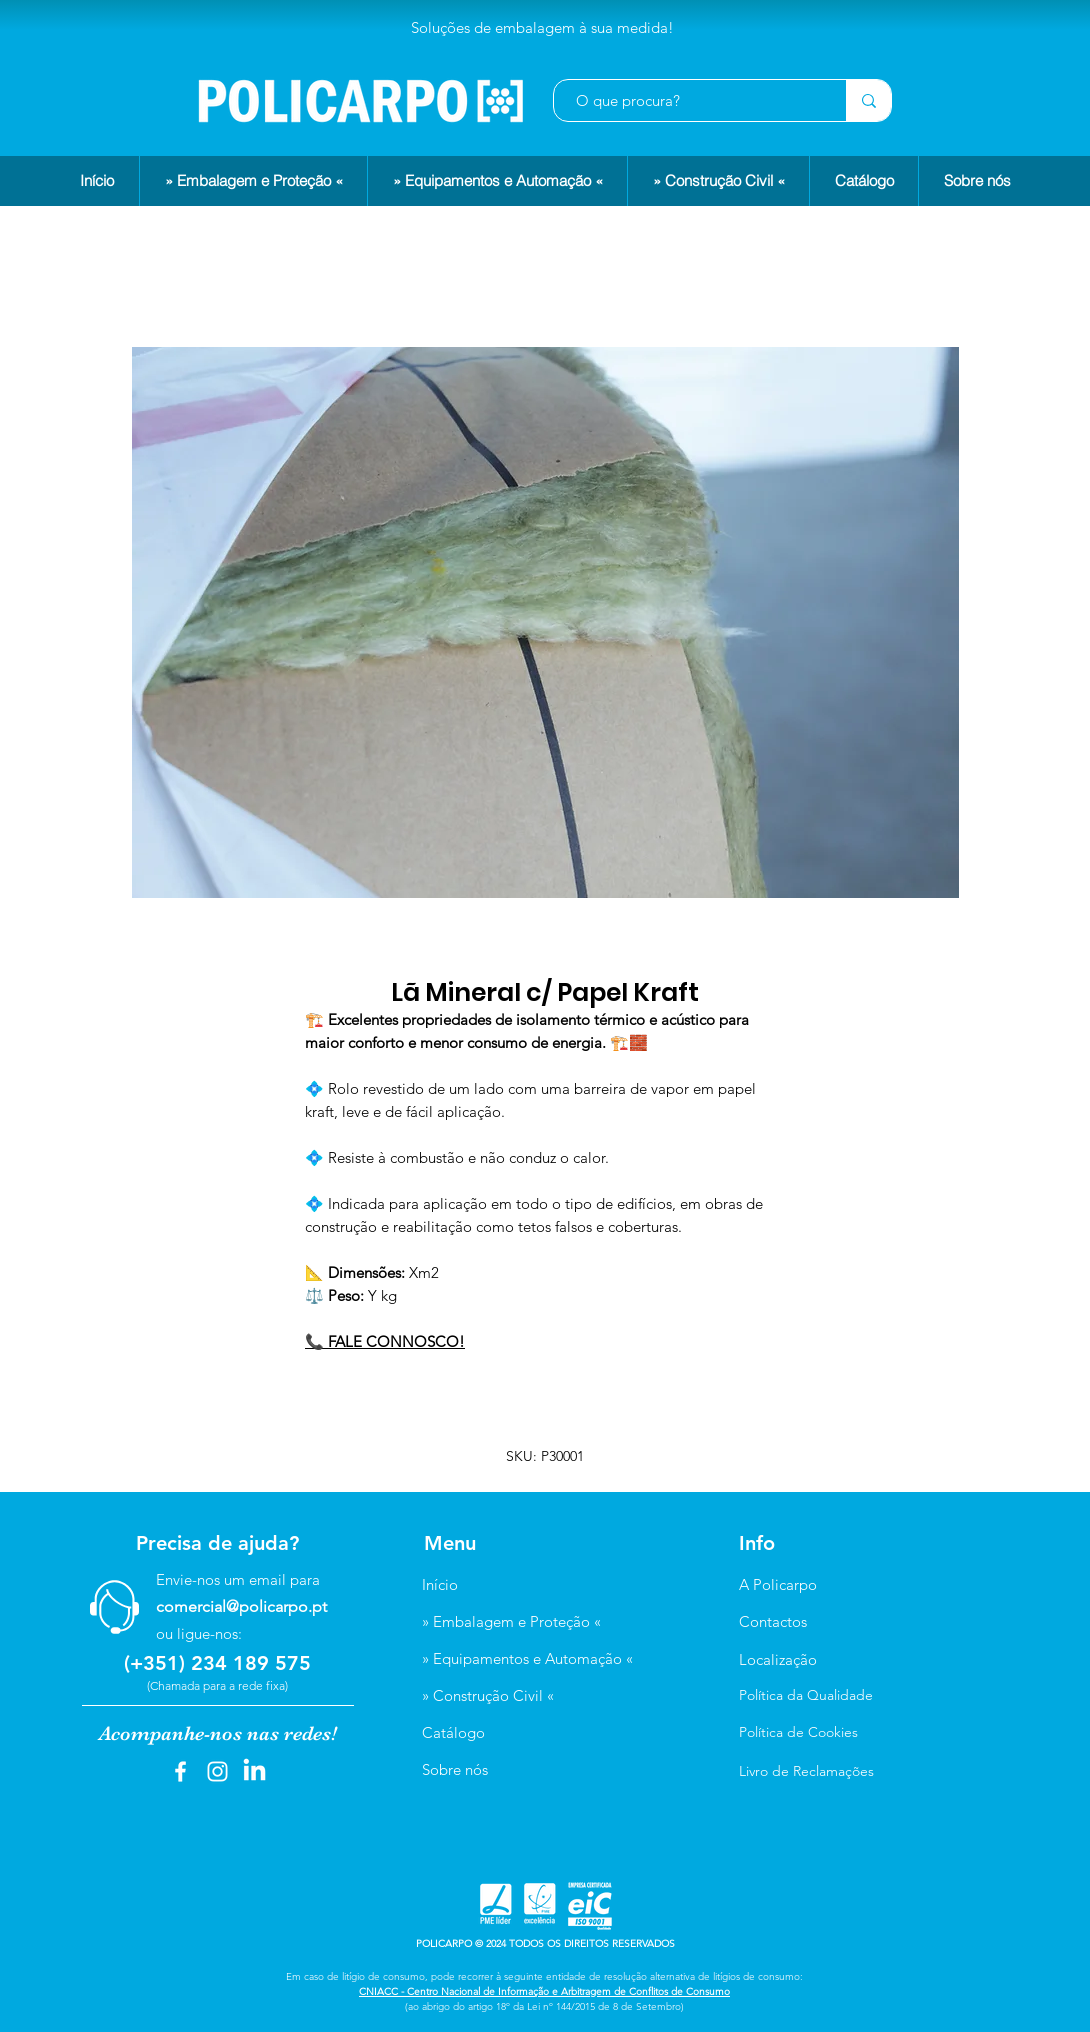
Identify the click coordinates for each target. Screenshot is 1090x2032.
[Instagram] (217, 1771)
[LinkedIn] (254, 1771)
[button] (253, 181)
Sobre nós (455, 1769)
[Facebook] (180, 1771)
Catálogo (453, 1732)
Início (440, 1584)
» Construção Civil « (488, 1695)
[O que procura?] (690, 100)
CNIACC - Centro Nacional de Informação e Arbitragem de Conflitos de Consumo (544, 1991)
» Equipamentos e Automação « (527, 1658)
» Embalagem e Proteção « (511, 1621)
